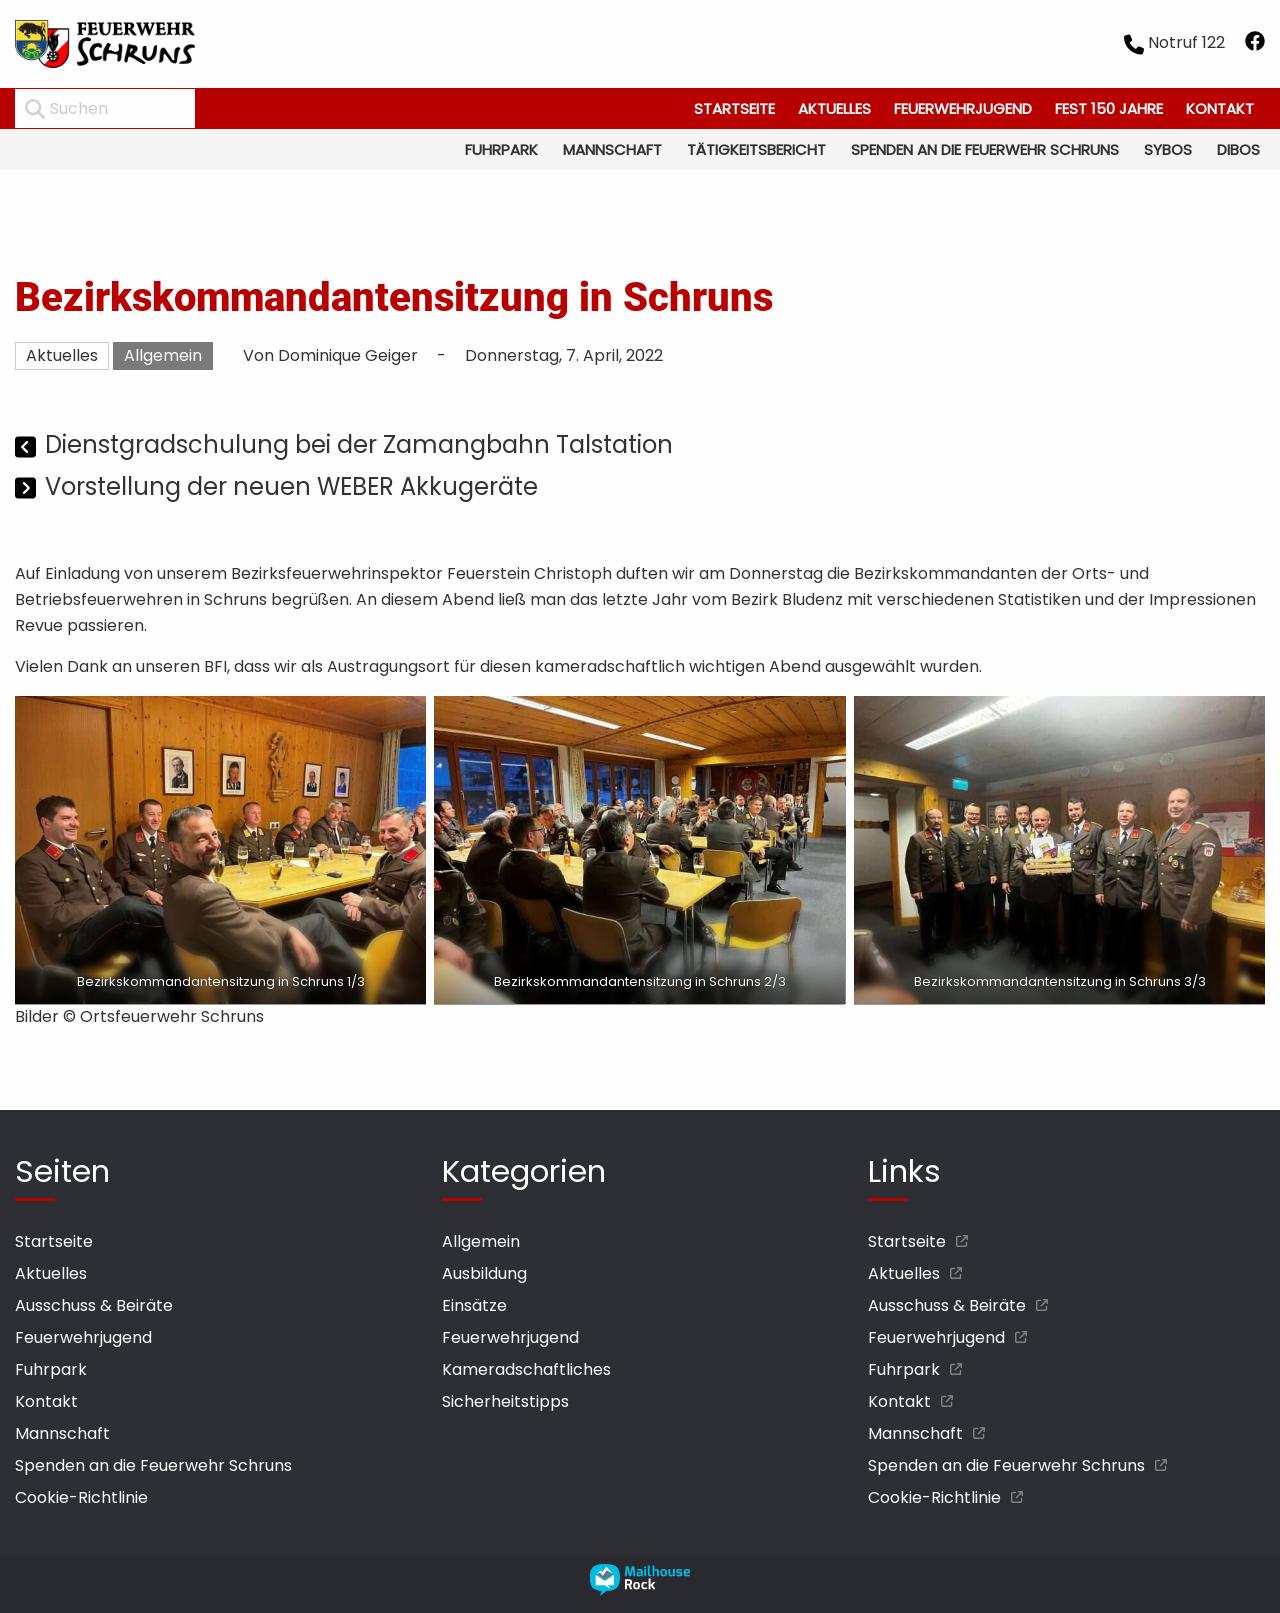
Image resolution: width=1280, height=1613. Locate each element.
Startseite (734, 108)
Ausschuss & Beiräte (94, 1305)
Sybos (1168, 149)
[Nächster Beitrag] (27, 489)
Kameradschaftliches (526, 1369)
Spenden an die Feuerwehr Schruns (985, 149)
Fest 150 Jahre (1109, 108)
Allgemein (163, 355)
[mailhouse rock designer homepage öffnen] (640, 1590)
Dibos (1238, 149)
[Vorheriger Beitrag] (27, 447)
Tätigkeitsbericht (756, 149)
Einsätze (474, 1305)
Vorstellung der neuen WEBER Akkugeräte (291, 486)
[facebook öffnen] (1255, 44)
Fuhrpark (501, 149)
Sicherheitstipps (505, 1401)
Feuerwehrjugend (963, 108)
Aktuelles (834, 108)
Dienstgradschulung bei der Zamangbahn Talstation (359, 444)
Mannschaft (612, 149)
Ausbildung (484, 1273)
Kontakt (1220, 108)
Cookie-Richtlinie (81, 1497)
